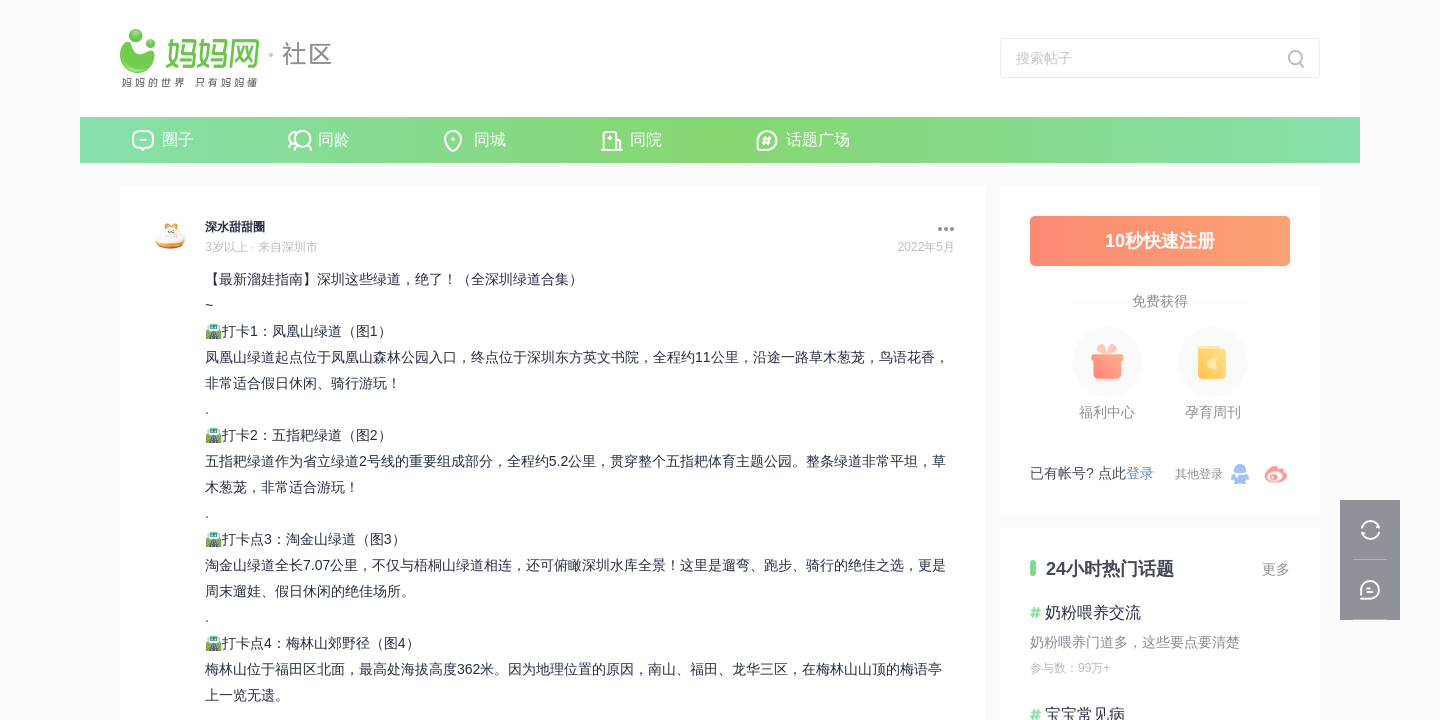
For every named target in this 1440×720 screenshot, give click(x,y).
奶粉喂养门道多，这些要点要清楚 (1135, 642)
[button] (941, 229)
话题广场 (818, 139)
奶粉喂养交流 (1093, 612)
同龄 (334, 139)
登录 (1140, 473)
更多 (1276, 569)
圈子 (178, 139)
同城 (490, 139)
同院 (646, 139)
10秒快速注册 (1160, 241)
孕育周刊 (1213, 412)
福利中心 (1107, 412)
